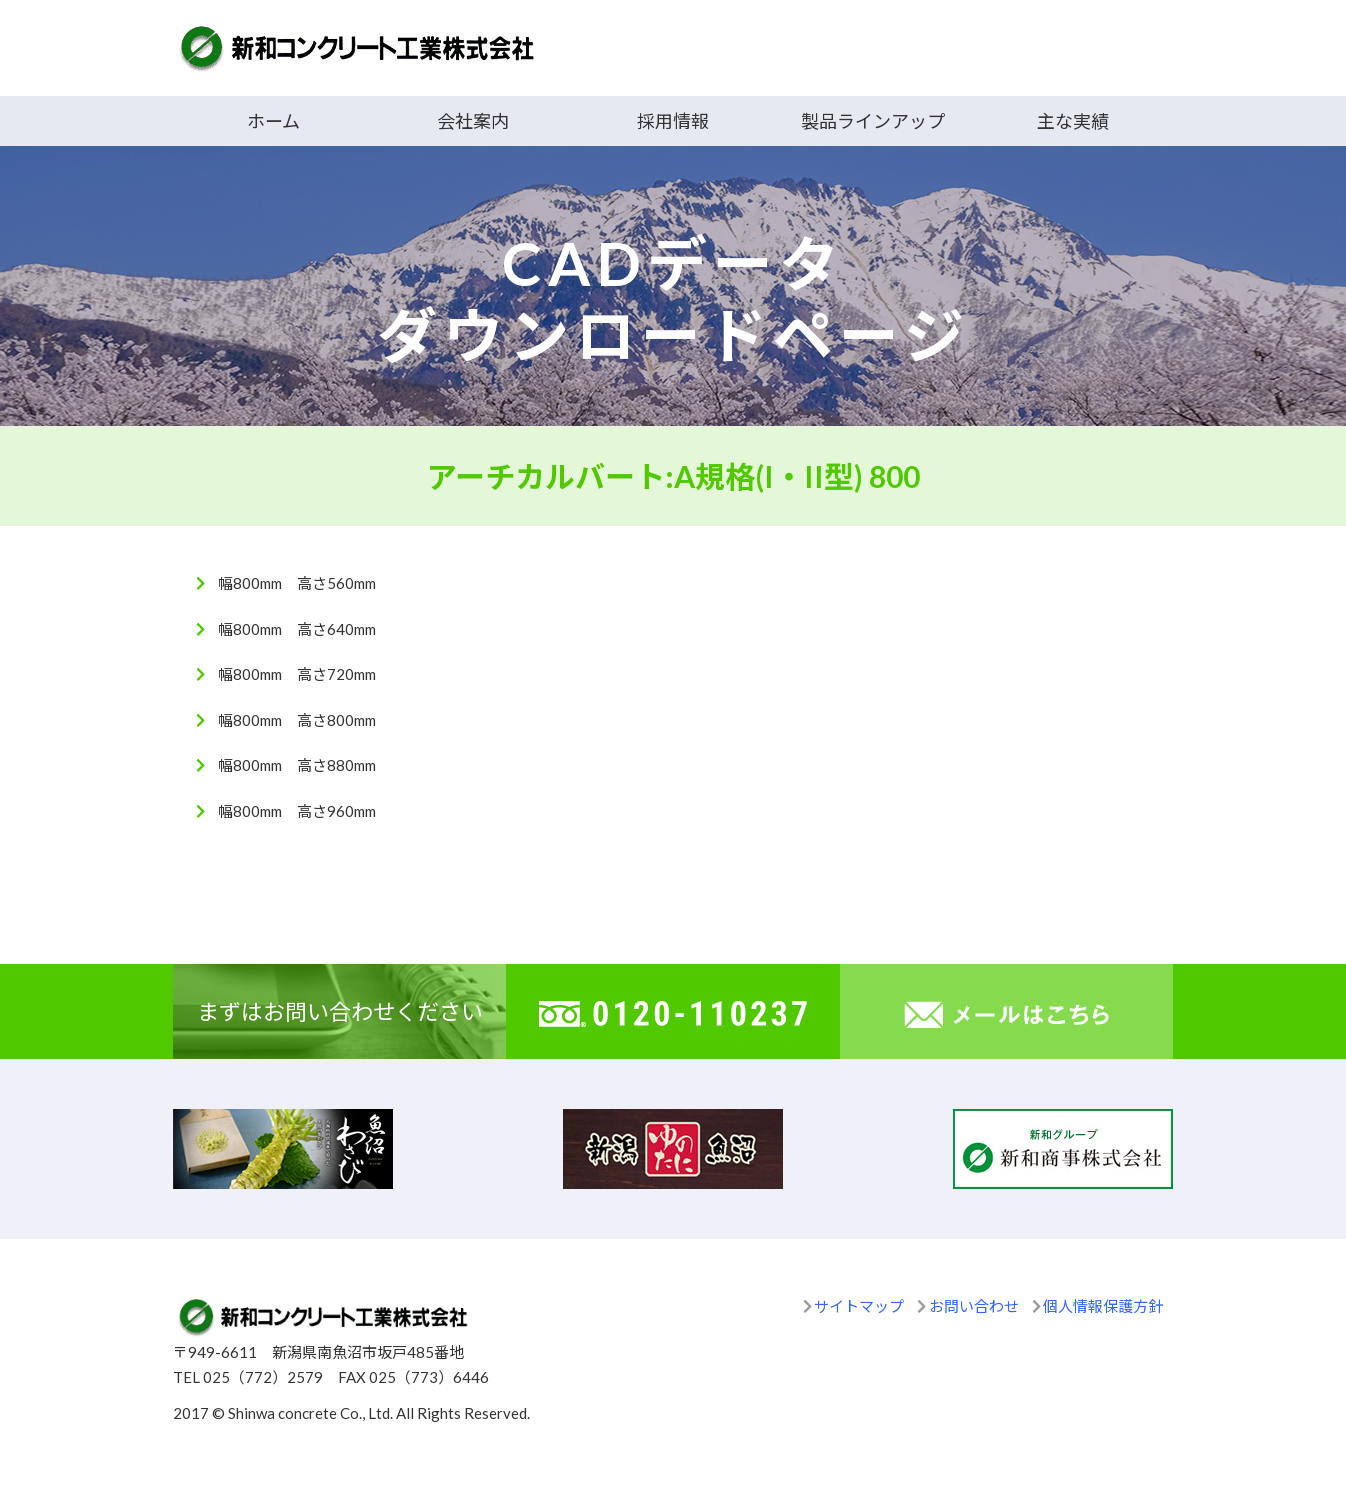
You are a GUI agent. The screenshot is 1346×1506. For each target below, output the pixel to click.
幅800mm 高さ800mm (297, 720)
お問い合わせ (974, 1306)
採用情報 (673, 121)
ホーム (273, 121)
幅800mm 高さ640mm (297, 629)
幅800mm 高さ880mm (297, 765)
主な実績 (1073, 121)
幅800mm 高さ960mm (297, 811)
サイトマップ (859, 1306)
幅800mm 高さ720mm (297, 674)
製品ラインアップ (873, 121)
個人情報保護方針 (1103, 1306)
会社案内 (473, 121)
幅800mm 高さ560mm (297, 583)
